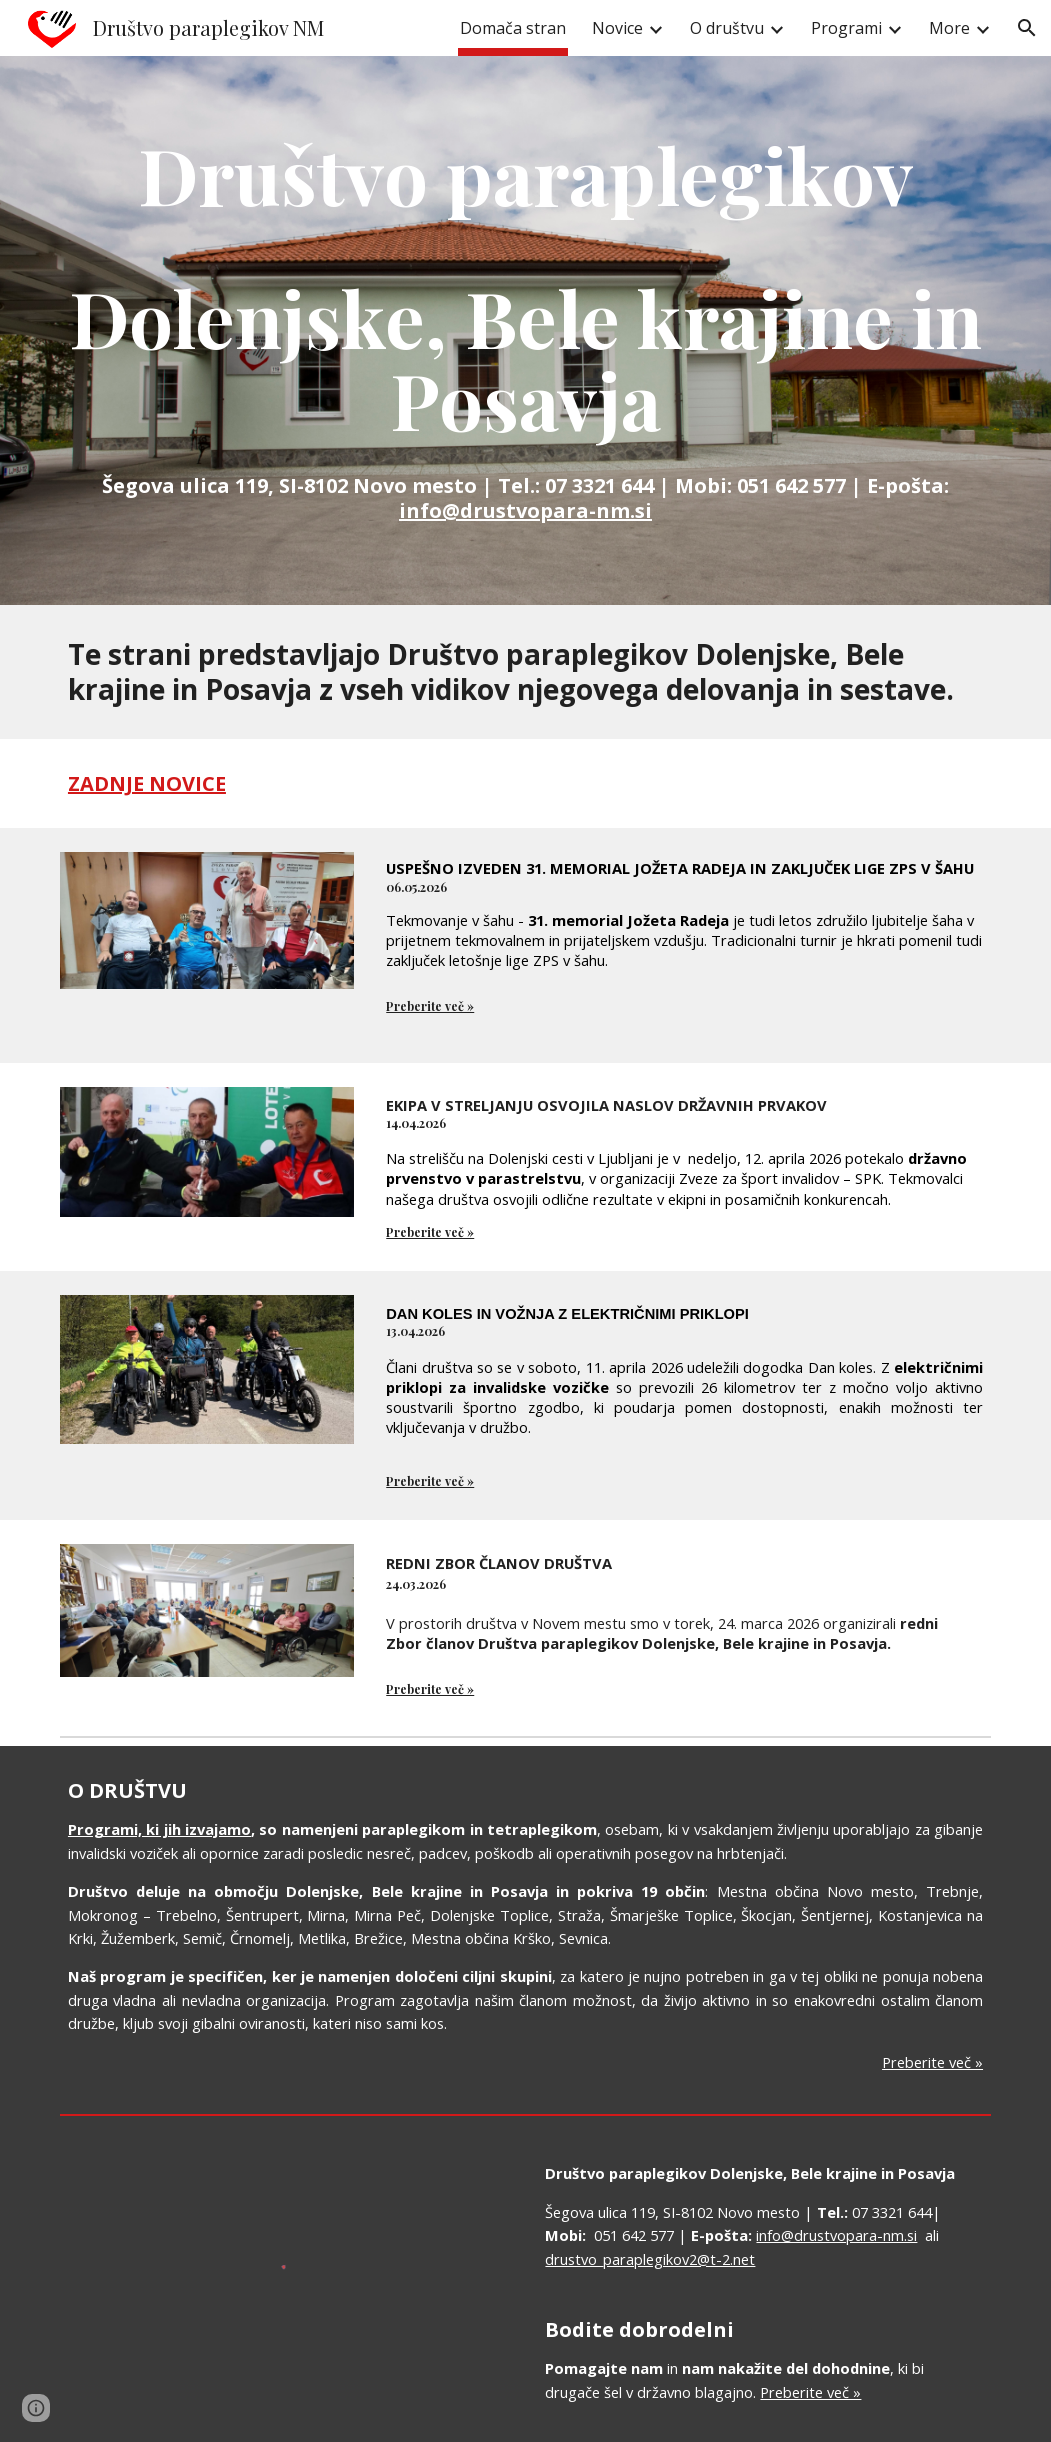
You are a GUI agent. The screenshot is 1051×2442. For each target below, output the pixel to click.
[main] (525, 330)
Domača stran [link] (513, 28)
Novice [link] (617, 28)
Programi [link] (846, 28)
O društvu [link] (727, 28)
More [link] (949, 28)
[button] (1027, 28)
